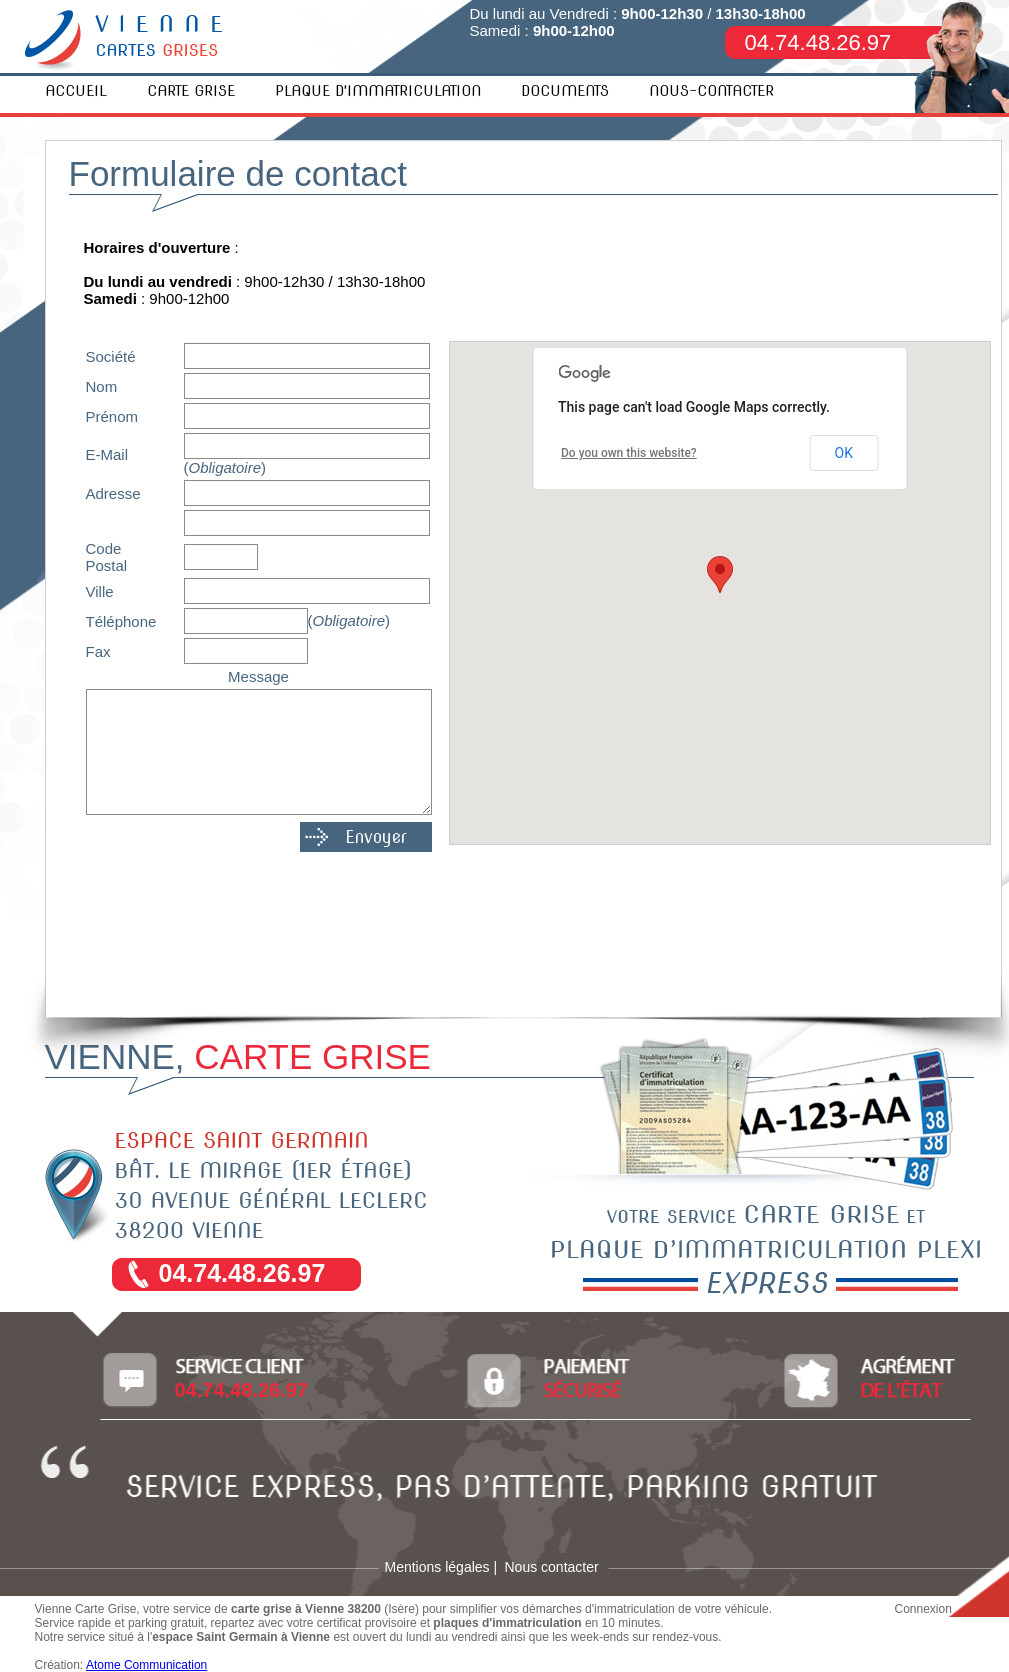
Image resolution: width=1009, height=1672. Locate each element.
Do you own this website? (629, 453)
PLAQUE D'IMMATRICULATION (378, 91)
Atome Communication (146, 1665)
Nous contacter (552, 1567)
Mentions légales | (441, 1567)
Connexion (923, 1609)
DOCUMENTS (565, 91)
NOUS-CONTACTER (711, 91)
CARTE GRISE (191, 91)
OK (844, 453)
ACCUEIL (76, 91)
